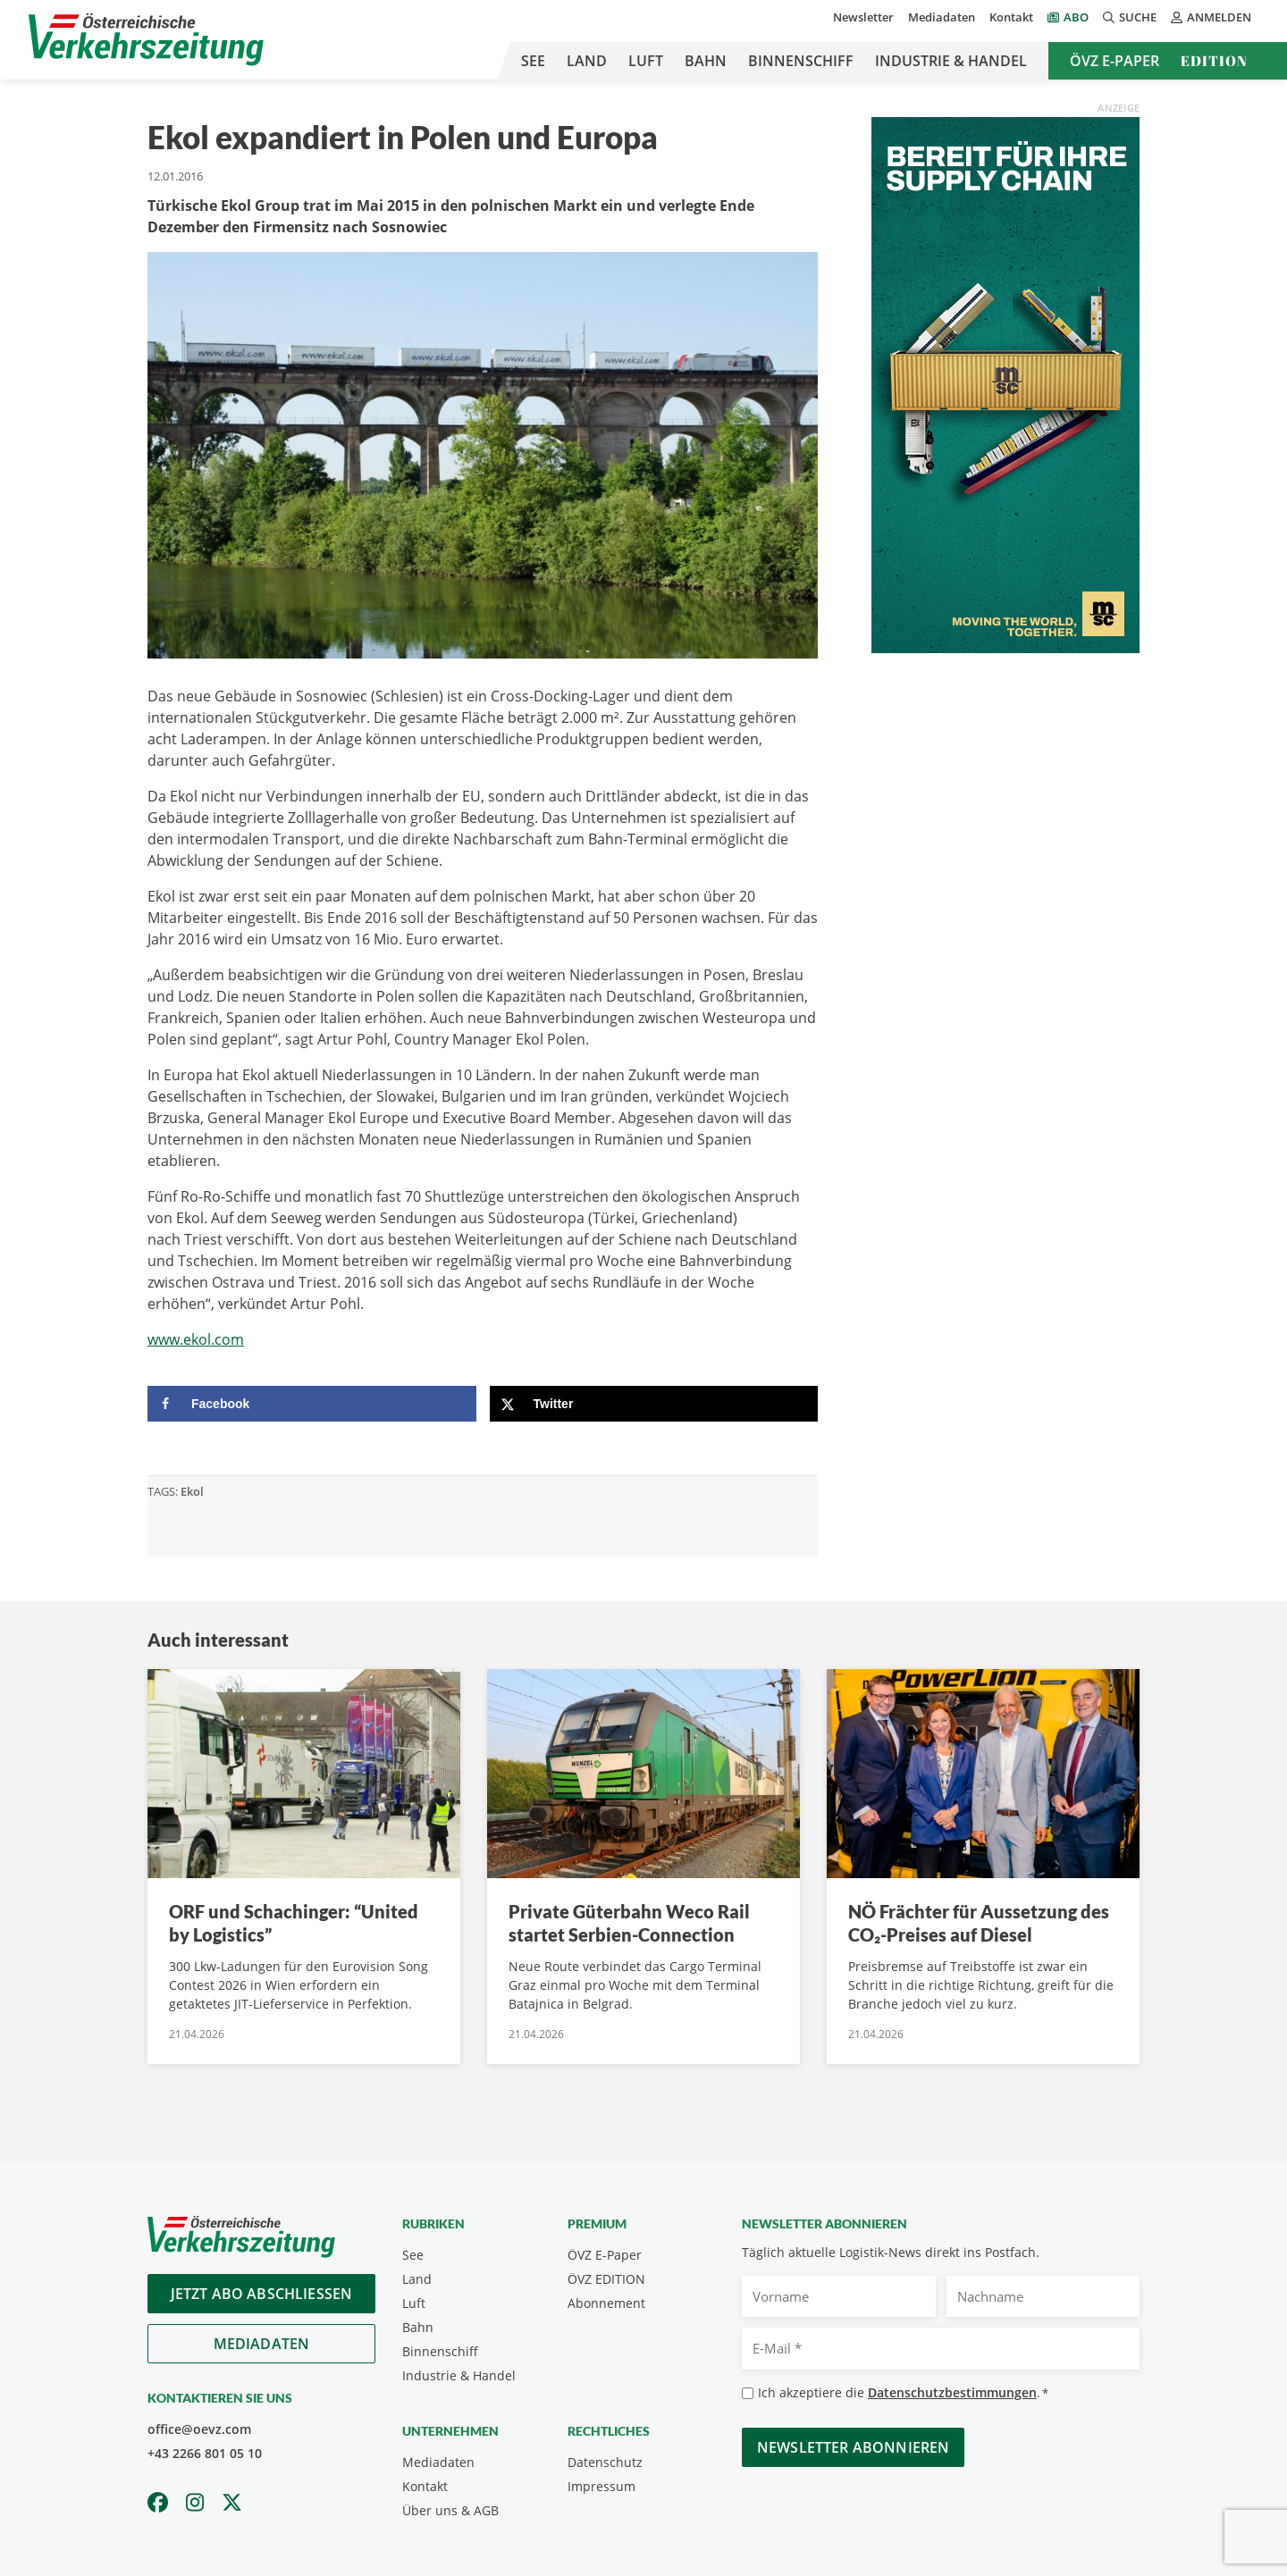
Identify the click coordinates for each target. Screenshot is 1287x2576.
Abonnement (606, 2303)
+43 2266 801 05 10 (204, 2453)
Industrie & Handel (951, 61)
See (533, 61)
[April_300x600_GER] (1005, 383)
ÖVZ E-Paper (1114, 61)
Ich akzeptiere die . (903, 2393)
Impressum (601, 2486)
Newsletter (863, 17)
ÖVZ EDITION (606, 2278)
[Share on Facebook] (311, 1404)
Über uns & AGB (450, 2510)
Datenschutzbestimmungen (952, 2392)
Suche (1130, 17)
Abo (1076, 17)
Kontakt (1011, 17)
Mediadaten (941, 17)
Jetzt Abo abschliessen (262, 2293)
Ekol (192, 1491)
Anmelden (1211, 17)
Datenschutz (605, 2462)
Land (587, 61)
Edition (1214, 61)
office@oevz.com (199, 2429)
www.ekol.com (195, 1339)
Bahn (706, 61)
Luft (645, 61)
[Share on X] (654, 1404)
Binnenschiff (801, 61)
